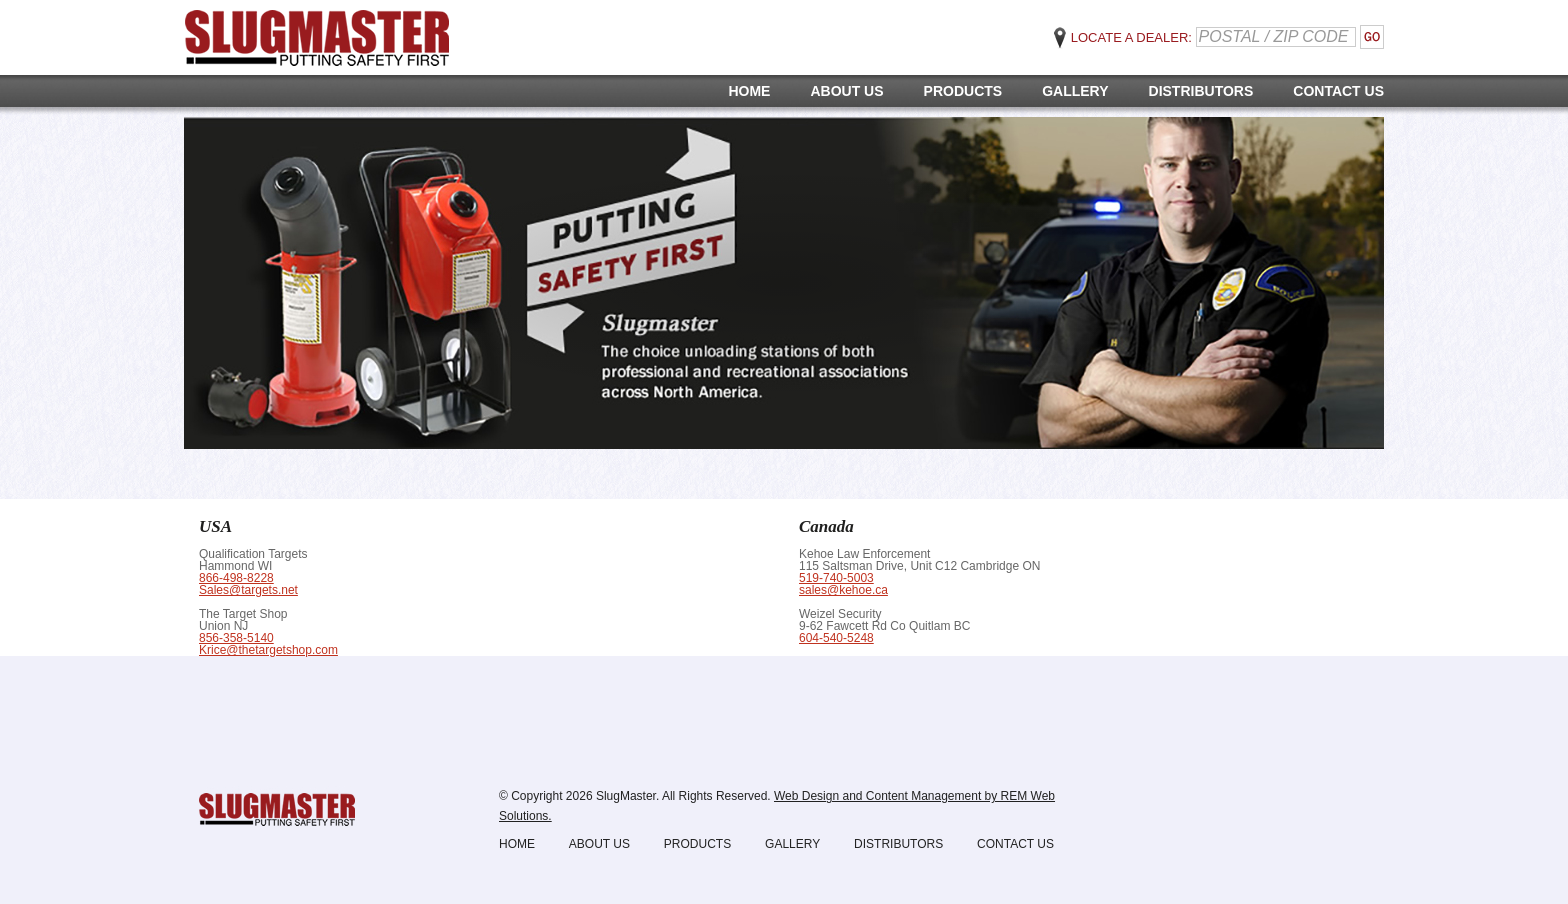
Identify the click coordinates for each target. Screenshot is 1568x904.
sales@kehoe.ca (843, 590)
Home (749, 91)
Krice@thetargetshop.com (268, 650)
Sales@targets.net (248, 590)
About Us (846, 91)
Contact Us (1338, 91)
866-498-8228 (236, 578)
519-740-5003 (836, 578)
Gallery (1075, 91)
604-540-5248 (836, 638)
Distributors (1201, 91)
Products (963, 91)
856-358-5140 (236, 638)
